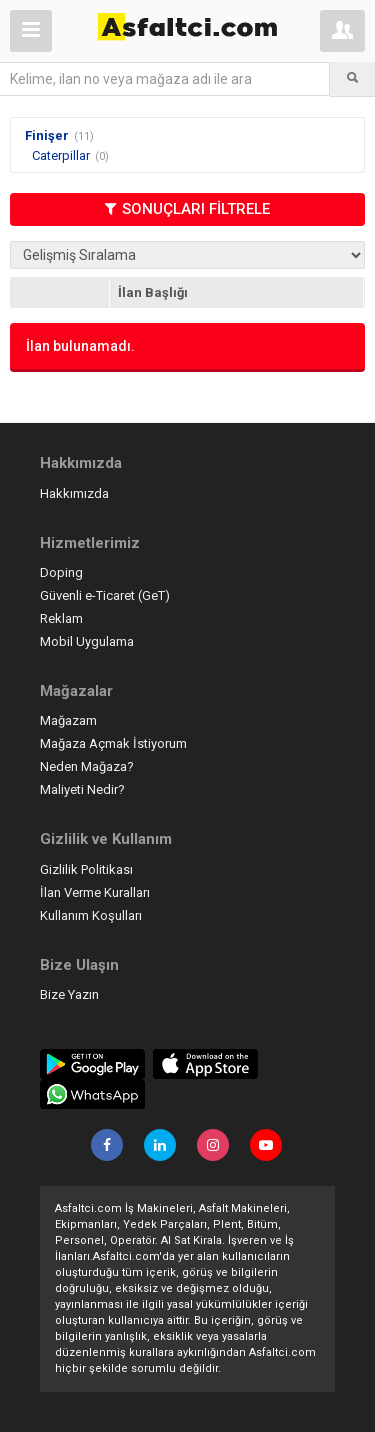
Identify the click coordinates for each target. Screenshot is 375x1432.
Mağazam (68, 720)
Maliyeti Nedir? (82, 789)
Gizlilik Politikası (86, 869)
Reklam (61, 618)
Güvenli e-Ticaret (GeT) (105, 595)
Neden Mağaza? (87, 766)
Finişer (47, 135)
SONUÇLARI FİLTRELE (187, 209)
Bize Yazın (69, 994)
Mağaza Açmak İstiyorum (113, 743)
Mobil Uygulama (87, 641)
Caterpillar (61, 155)
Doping (61, 572)
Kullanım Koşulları (91, 915)
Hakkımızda (74, 493)
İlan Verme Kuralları (95, 892)
